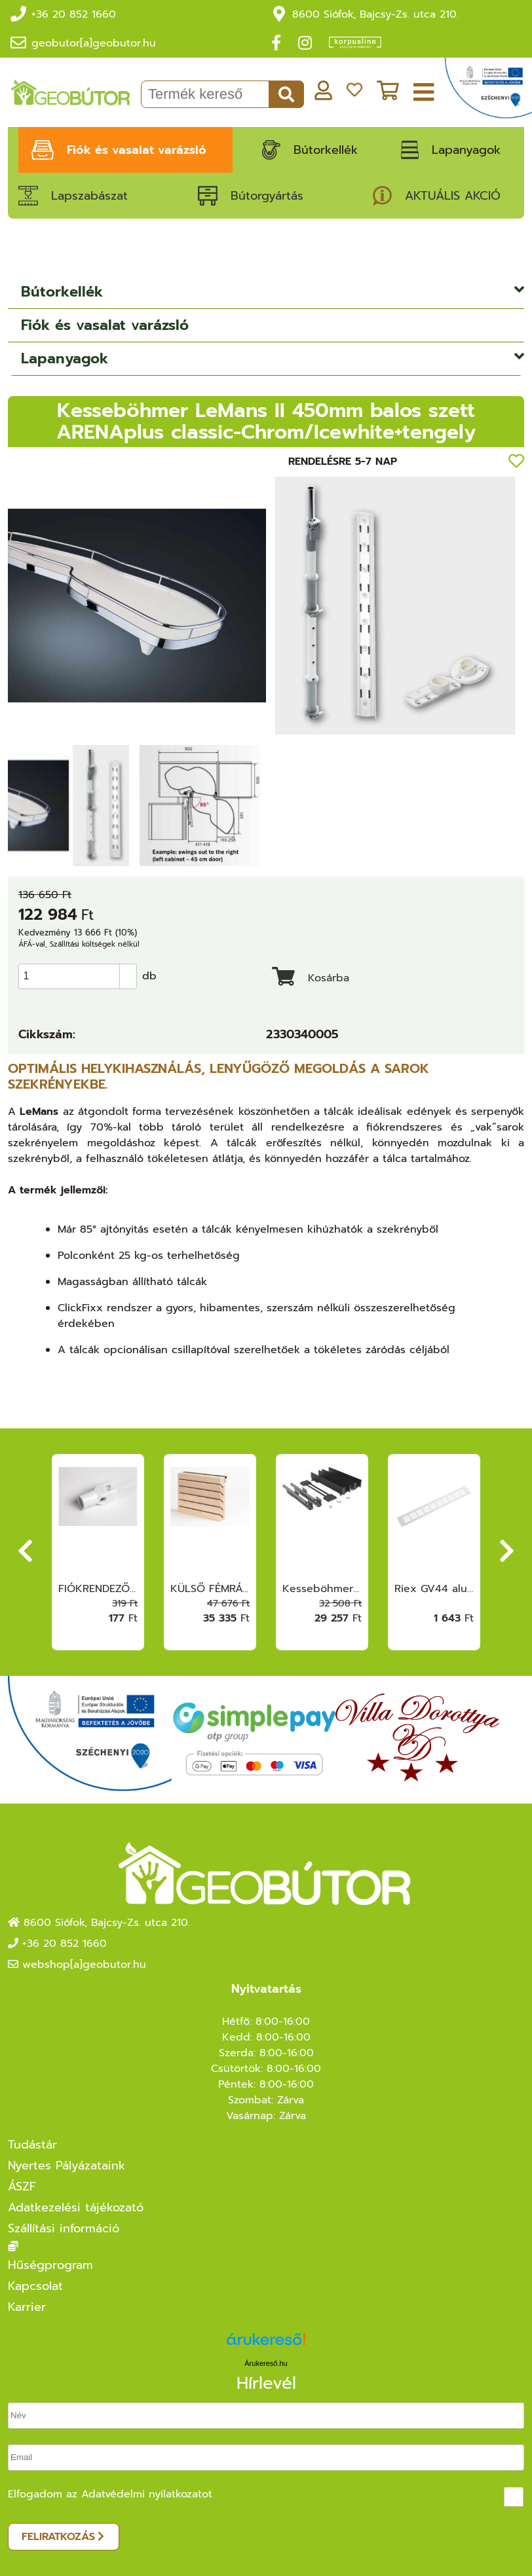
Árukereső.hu (265, 2357)
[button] (127, 964)
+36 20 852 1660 (73, 8)
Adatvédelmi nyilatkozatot (146, 2488)
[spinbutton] (81, 970)
